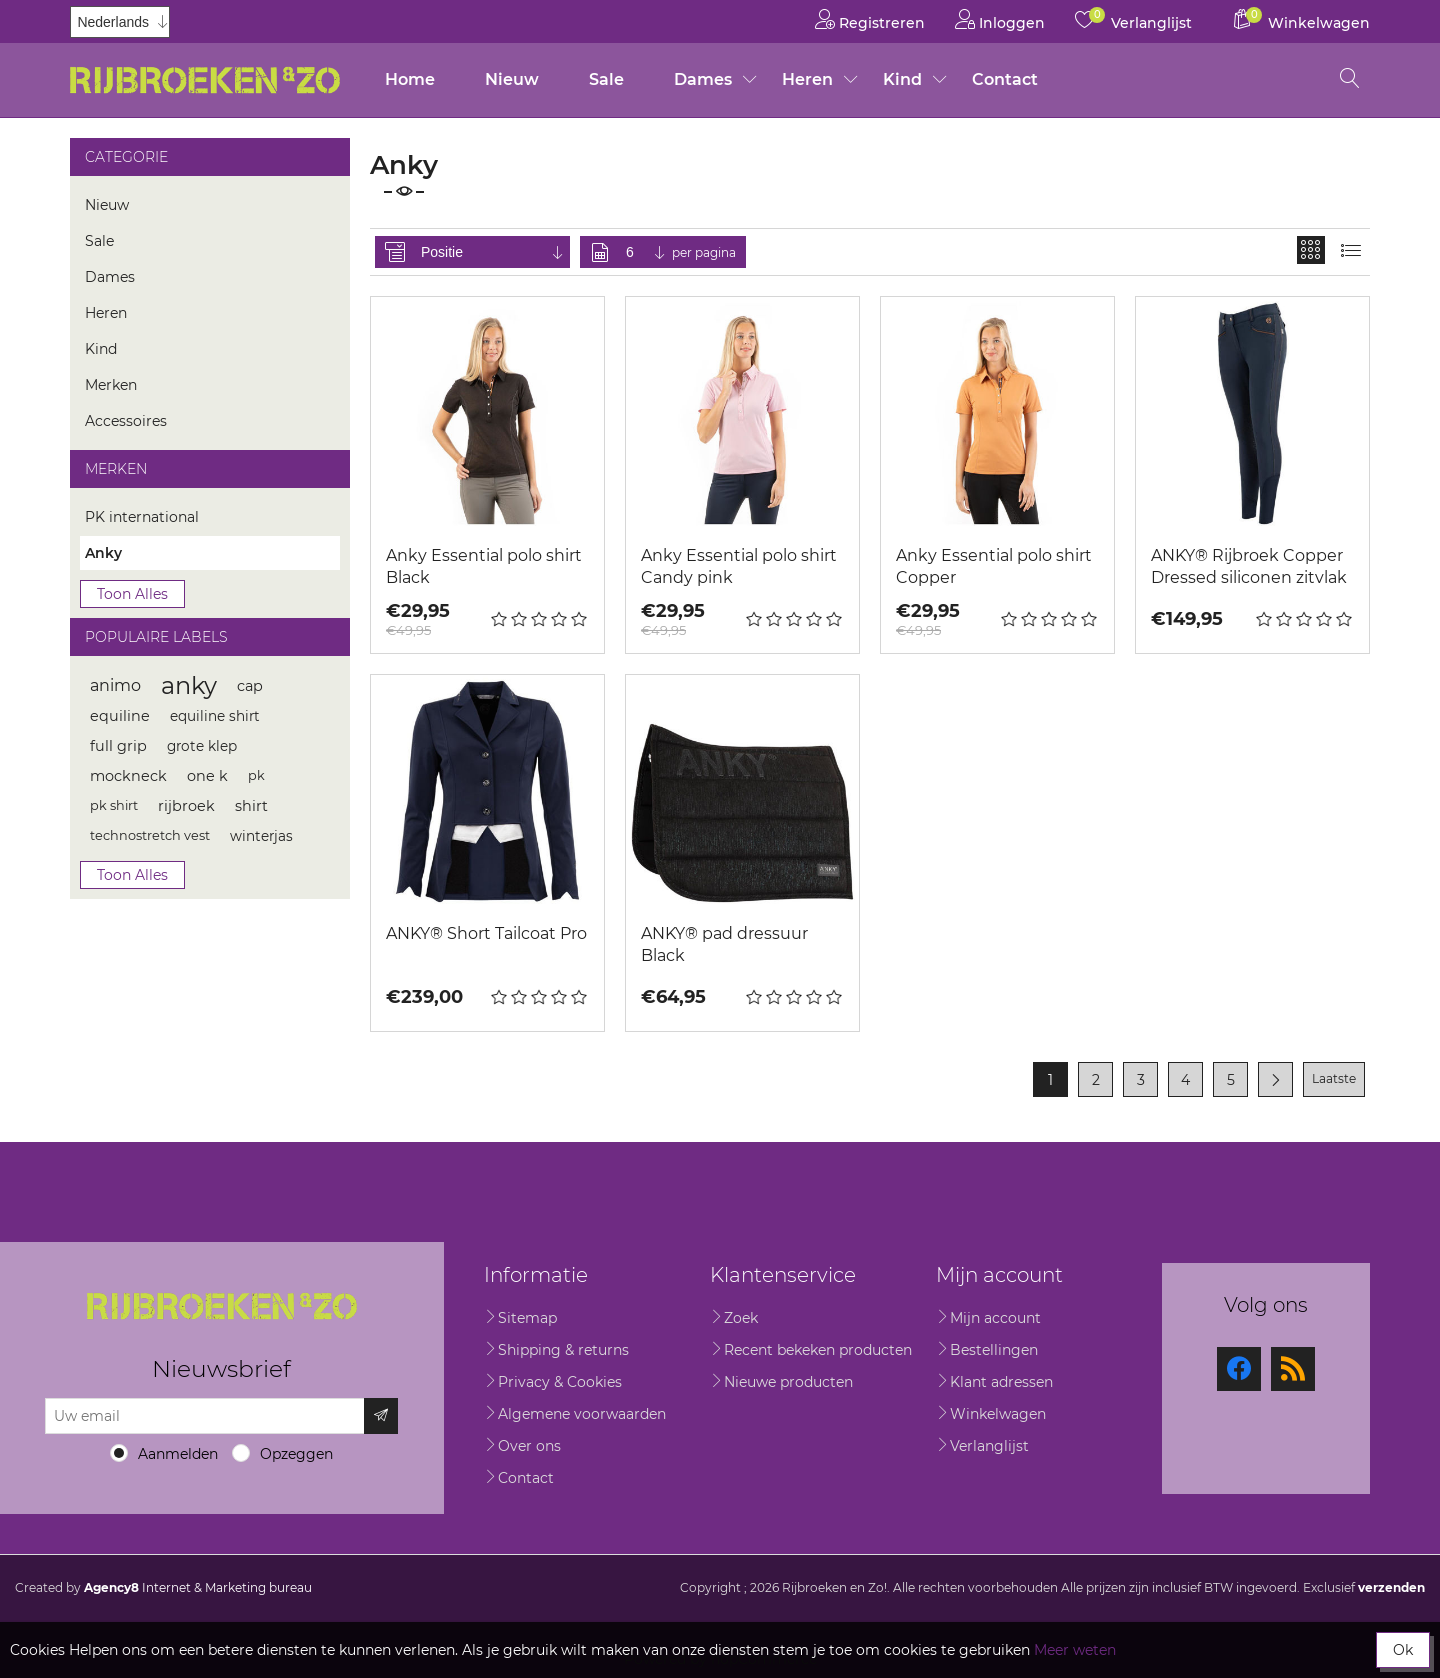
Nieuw (512, 79)
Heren (807, 79)
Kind (902, 79)
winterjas (261, 836)
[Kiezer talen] (120, 22)
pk (256, 775)
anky (189, 685)
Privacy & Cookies (560, 1382)
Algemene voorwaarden (582, 1414)
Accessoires (126, 421)
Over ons (529, 1446)
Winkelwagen (998, 1414)
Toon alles (132, 594)
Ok (1403, 1650)
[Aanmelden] (205, 1416)
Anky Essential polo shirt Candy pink (739, 566)
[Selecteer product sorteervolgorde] (493, 252)
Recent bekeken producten (818, 1350)
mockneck (128, 776)
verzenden (1391, 1587)
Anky (103, 553)
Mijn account (995, 1318)
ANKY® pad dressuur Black (724, 944)
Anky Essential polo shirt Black (484, 566)
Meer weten (1075, 1650)
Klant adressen (1001, 1382)
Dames (703, 79)
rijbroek (186, 806)
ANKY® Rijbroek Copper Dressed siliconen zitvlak (1249, 566)
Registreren (870, 19)
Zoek (741, 1318)
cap (250, 686)
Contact (1005, 79)
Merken (111, 385)
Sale (606, 79)
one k (207, 776)
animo (115, 685)
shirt (251, 806)
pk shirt (114, 805)
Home (410, 79)
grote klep (202, 746)
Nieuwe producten (788, 1382)
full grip (118, 746)
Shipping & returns (563, 1350)
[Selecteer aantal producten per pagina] (647, 252)
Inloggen (1000, 19)
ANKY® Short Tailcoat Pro (486, 933)
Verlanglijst (989, 1446)
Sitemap (527, 1318)
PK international (142, 517)
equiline (120, 716)
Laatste (1334, 1078)
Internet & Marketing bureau (198, 1587)
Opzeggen (296, 1454)
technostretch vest (150, 835)
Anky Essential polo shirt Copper (994, 566)
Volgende (1275, 1079)
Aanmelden (178, 1454)
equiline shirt (215, 716)
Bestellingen (994, 1350)
